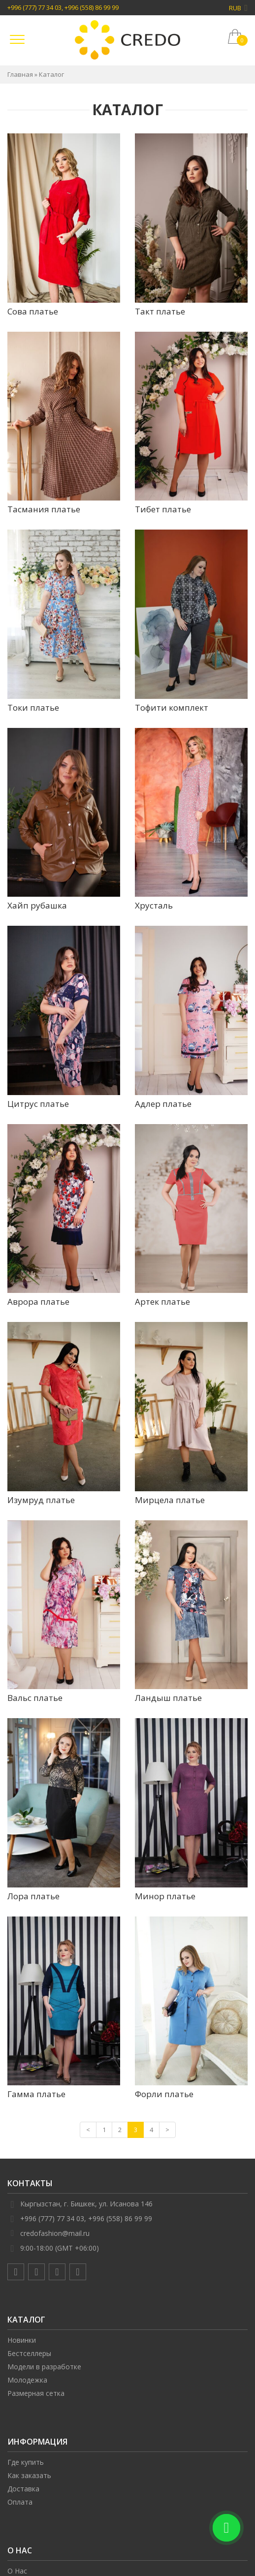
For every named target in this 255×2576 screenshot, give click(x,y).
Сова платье (32, 311)
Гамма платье (36, 2094)
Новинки (21, 2340)
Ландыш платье (168, 1697)
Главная (20, 74)
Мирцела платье (170, 1500)
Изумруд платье (41, 1500)
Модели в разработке (44, 2366)
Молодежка (27, 2380)
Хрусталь (154, 905)
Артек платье (162, 1301)
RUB (238, 7)
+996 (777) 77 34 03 (34, 7)
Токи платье (33, 707)
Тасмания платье (43, 509)
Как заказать (29, 2475)
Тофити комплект (171, 707)
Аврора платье (38, 1301)
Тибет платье (163, 509)
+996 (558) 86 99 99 (91, 7)
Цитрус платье (38, 1103)
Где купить (25, 2462)
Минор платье (165, 1896)
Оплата (19, 2502)
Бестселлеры (29, 2353)
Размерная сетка (35, 2393)
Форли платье (164, 2094)
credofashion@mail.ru (55, 2233)
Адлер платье (163, 1103)
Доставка (23, 2488)
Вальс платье (35, 1697)
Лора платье (33, 1896)
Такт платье (160, 311)
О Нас (17, 2571)
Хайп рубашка (37, 905)
